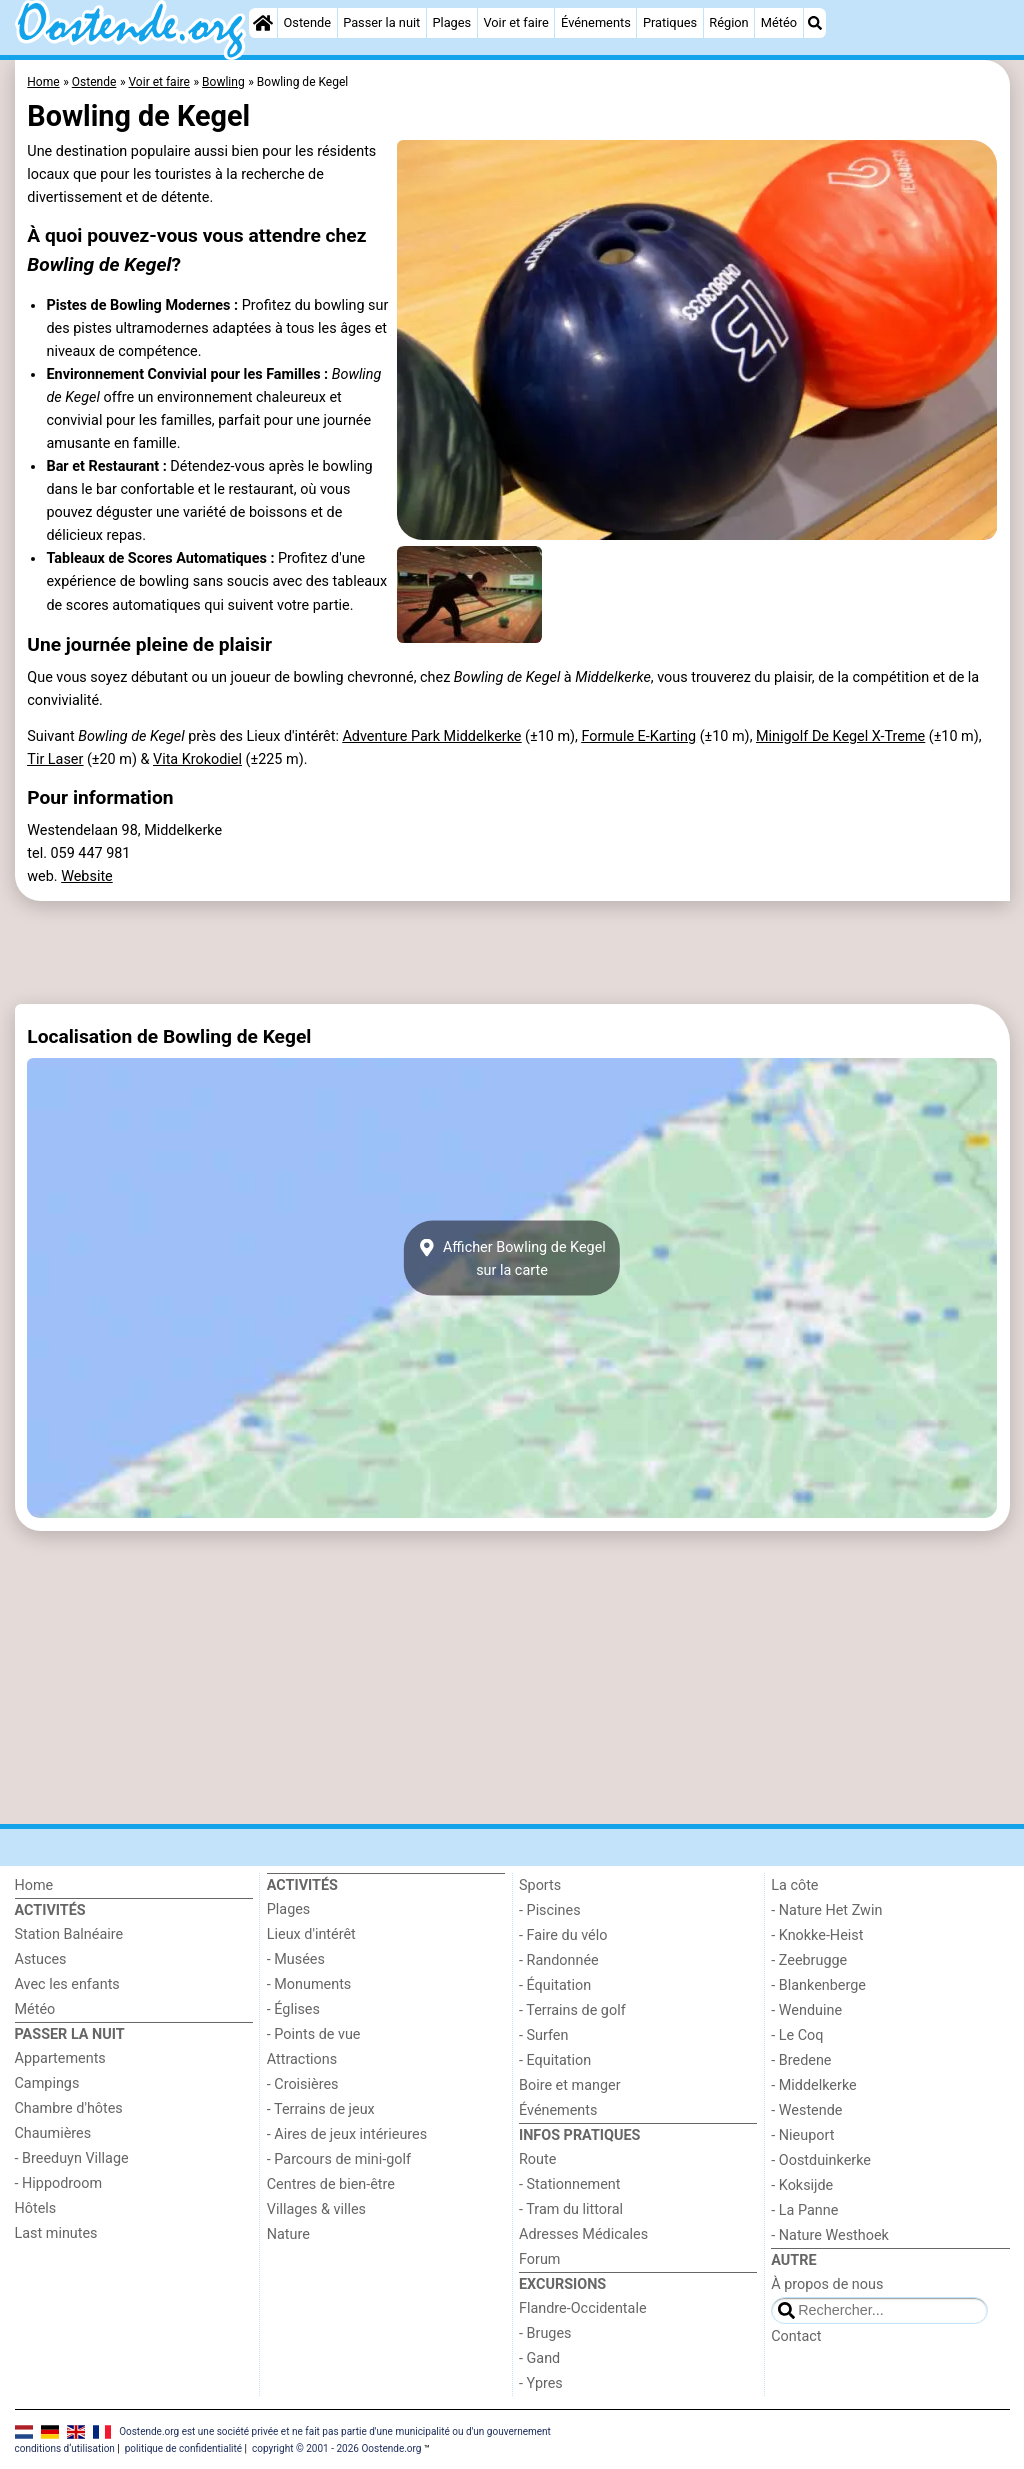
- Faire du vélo (563, 1935)
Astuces (41, 1959)
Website (87, 876)
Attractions (302, 2059)
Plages (451, 22)
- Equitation (555, 2060)
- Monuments (309, 1984)
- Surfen (543, 2035)
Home (34, 1885)
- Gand (539, 2358)
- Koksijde (802, 2185)
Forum (539, 2259)
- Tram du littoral (571, 2209)
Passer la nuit (381, 22)
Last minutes (56, 2233)
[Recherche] (815, 23)
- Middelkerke (813, 2085)
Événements (596, 22)
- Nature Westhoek (830, 2235)
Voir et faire (515, 22)
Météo (779, 22)
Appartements (60, 2058)
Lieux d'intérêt (311, 1934)
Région (728, 22)
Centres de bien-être (331, 2184)
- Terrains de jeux (321, 2109)
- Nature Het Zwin (826, 1910)
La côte (794, 1885)
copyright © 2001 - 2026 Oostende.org (336, 2448)
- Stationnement (569, 2184)
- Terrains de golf (572, 2010)
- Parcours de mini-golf (339, 2159)
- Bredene (801, 2060)
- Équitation (555, 1985)
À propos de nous (827, 2284)
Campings (47, 2083)
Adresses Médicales (583, 2234)
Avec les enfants (67, 1984)
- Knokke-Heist (817, 1935)
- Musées (296, 1959)
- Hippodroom (59, 2183)
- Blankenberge (818, 1985)
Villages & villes (316, 2209)
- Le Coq (797, 2035)
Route (537, 2159)
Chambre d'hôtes (69, 2108)
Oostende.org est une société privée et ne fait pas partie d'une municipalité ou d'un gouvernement (335, 2430)
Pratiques (670, 22)
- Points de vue (314, 2034)
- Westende (806, 2110)
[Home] (263, 23)
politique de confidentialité (183, 2448)
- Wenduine (806, 2010)
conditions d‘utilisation (65, 2448)
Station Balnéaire (69, 1934)
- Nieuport (802, 2135)
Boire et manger (570, 2085)
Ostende (307, 22)
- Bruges (545, 2333)
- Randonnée (559, 1960)
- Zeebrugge (809, 1960)
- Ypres (541, 2383)
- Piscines (550, 1910)
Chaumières (53, 2133)
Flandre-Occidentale (583, 2308)
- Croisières (303, 2084)
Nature (288, 2234)
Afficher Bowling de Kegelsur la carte (512, 1258)
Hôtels (36, 2208)
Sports (540, 1885)
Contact (796, 2336)
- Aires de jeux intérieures (347, 2134)
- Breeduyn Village (72, 2158)
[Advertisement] (512, 952)
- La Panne (804, 2210)
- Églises (293, 2009)
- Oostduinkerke (821, 2160)
